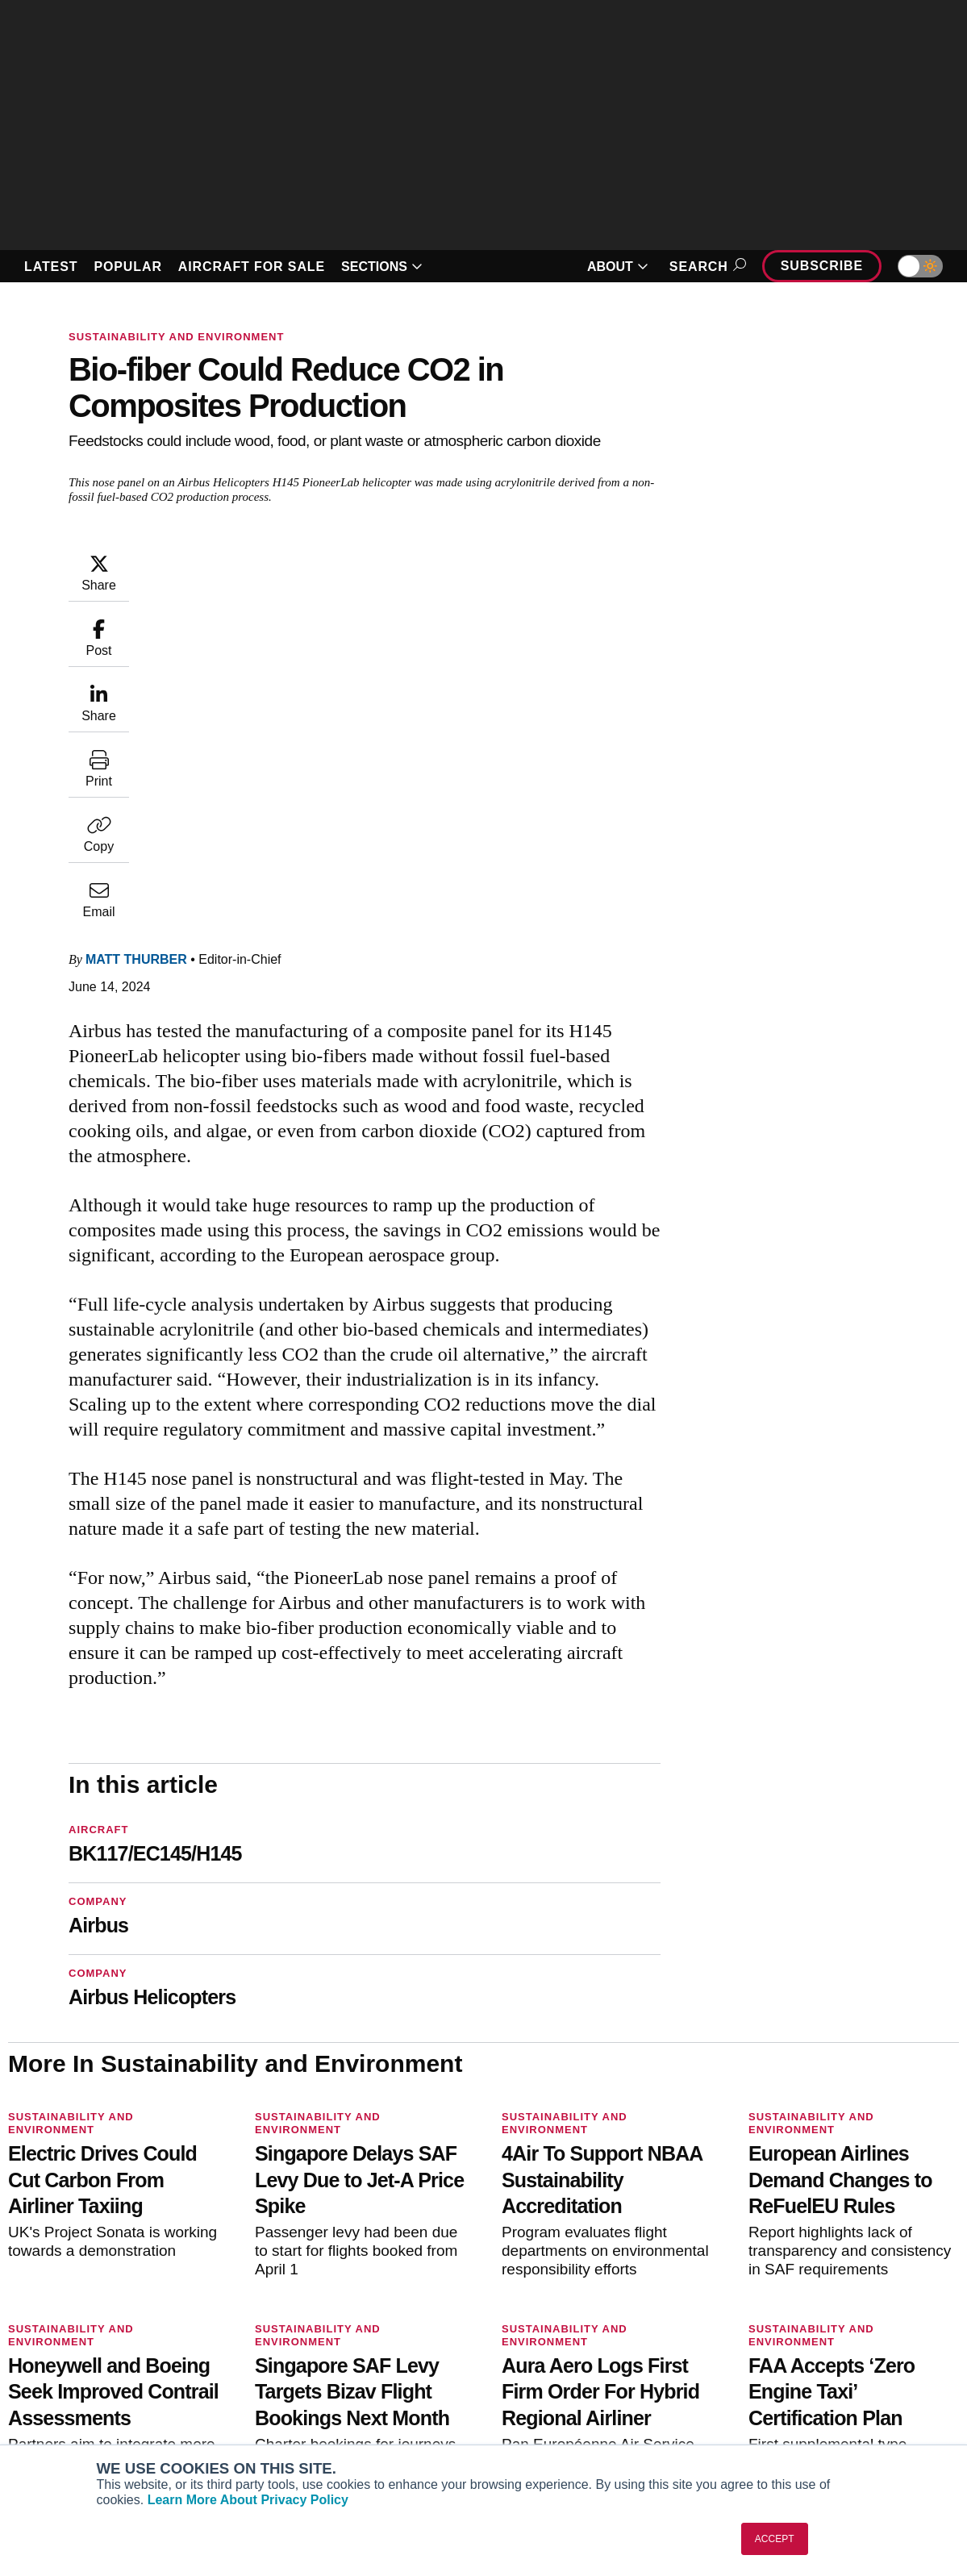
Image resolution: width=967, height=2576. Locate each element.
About (768, 2320)
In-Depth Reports (555, 2363)
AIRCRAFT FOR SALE (251, 266)
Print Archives (547, 2320)
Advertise (787, 2407)
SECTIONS (382, 266)
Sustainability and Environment (176, 337)
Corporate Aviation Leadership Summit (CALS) (103, 2436)
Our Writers (783, 2342)
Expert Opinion (549, 2342)
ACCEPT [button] (774, 2539)
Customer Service (313, 2342)
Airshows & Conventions (576, 2429)
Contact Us (782, 2385)
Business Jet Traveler (88, 2385)
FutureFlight (54, 2407)
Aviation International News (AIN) (119, 2342)
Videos (527, 2385)
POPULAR (127, 266)
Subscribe (822, 266)
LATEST (50, 266)
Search (705, 266)
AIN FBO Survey (74, 2320)
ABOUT (617, 266)
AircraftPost (63, 2363)
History (771, 2363)
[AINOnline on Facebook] (13, 2245)
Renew (283, 2363)
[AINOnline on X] (77, 2245)
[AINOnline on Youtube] (44, 2245)
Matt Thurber (136, 633)
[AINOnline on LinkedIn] (108, 2245)
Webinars (534, 2407)
